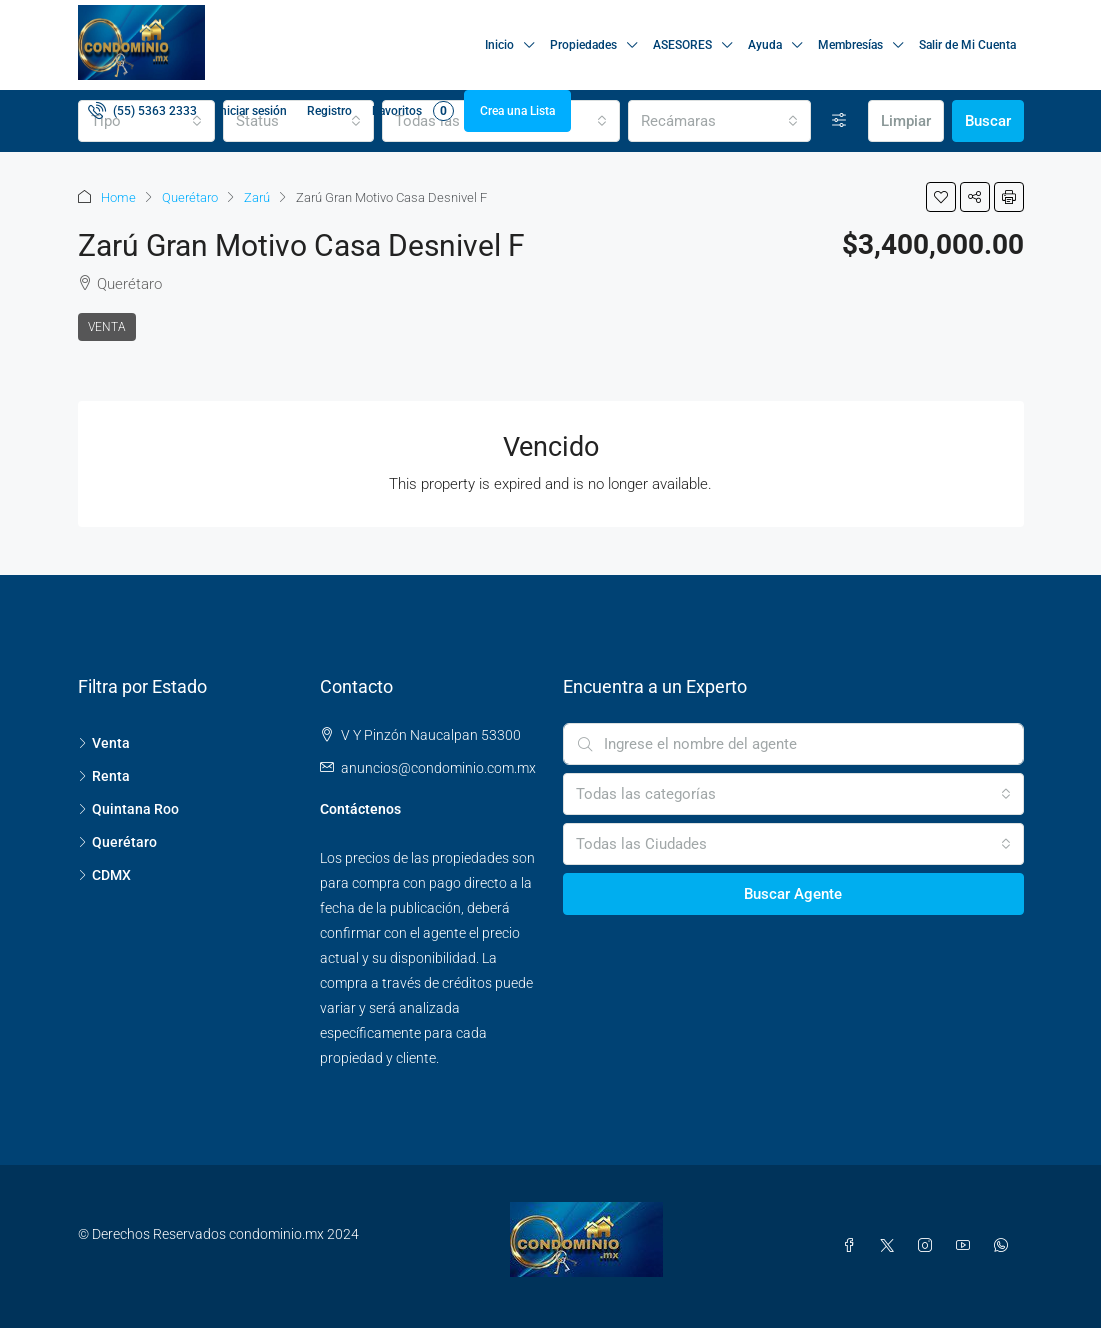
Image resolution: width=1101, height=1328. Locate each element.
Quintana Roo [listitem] (128, 809)
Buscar (988, 121)
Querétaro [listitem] (117, 842)
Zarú (257, 197)
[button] (941, 197)
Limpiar (906, 121)
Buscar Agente (793, 894)
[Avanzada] (839, 121)
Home (118, 197)
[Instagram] (929, 1246)
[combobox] (719, 121)
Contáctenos (360, 809)
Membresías (850, 45)
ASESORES (682, 45)
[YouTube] (967, 1246)
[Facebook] (853, 1246)
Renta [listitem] (104, 776)
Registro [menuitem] (329, 111)
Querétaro (190, 197)
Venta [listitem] (104, 743)
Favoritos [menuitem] (413, 111)
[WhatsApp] (1005, 1246)
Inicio (499, 45)
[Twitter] (891, 1246)
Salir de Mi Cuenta (967, 45)
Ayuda (765, 45)
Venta (107, 327)
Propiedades (583, 45)
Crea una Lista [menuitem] (517, 111)
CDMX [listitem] (104, 875)
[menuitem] (142, 111)
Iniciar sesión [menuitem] (252, 111)
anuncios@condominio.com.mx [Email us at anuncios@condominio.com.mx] (438, 768)
